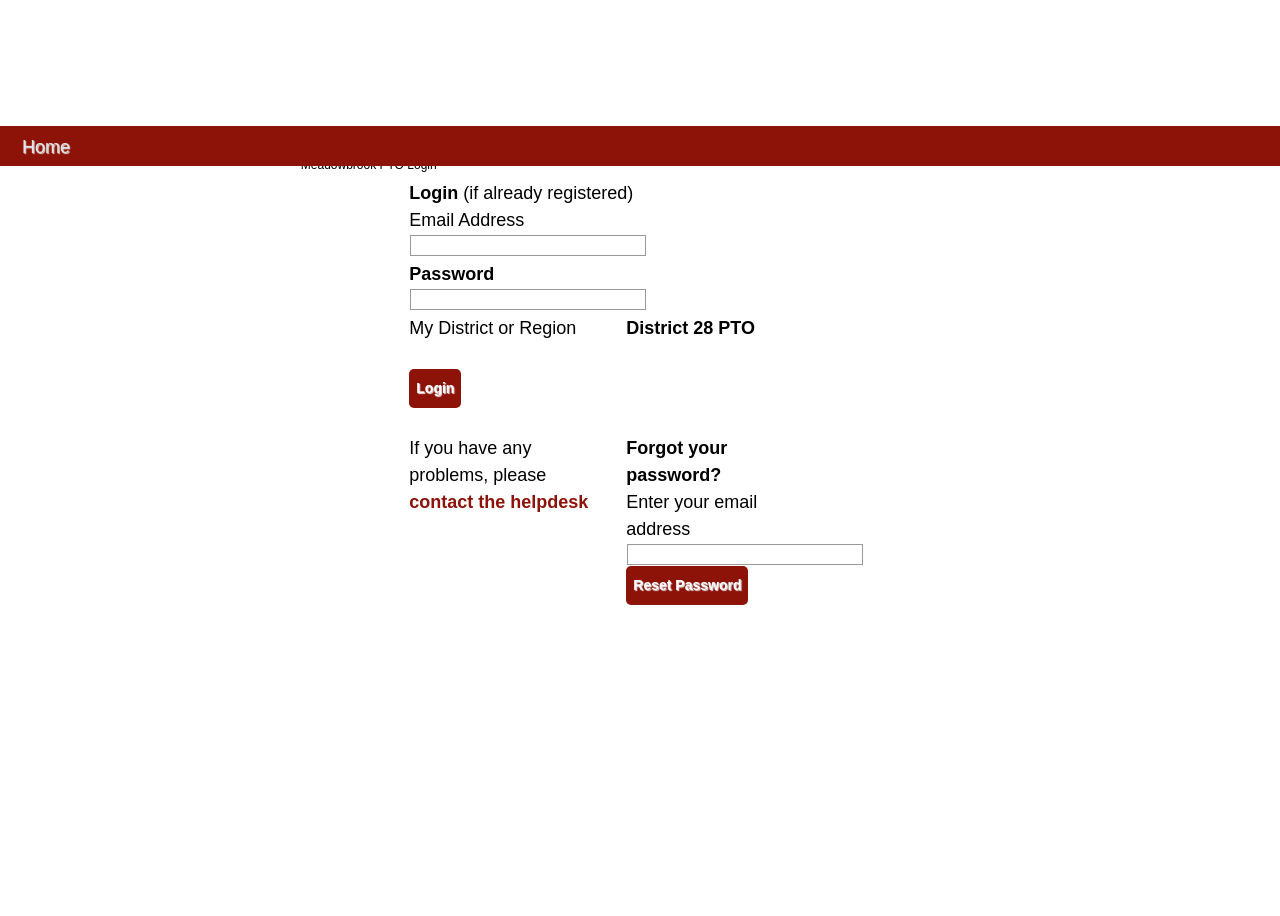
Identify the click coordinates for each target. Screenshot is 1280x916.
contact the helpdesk (498, 502)
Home (46, 145)
